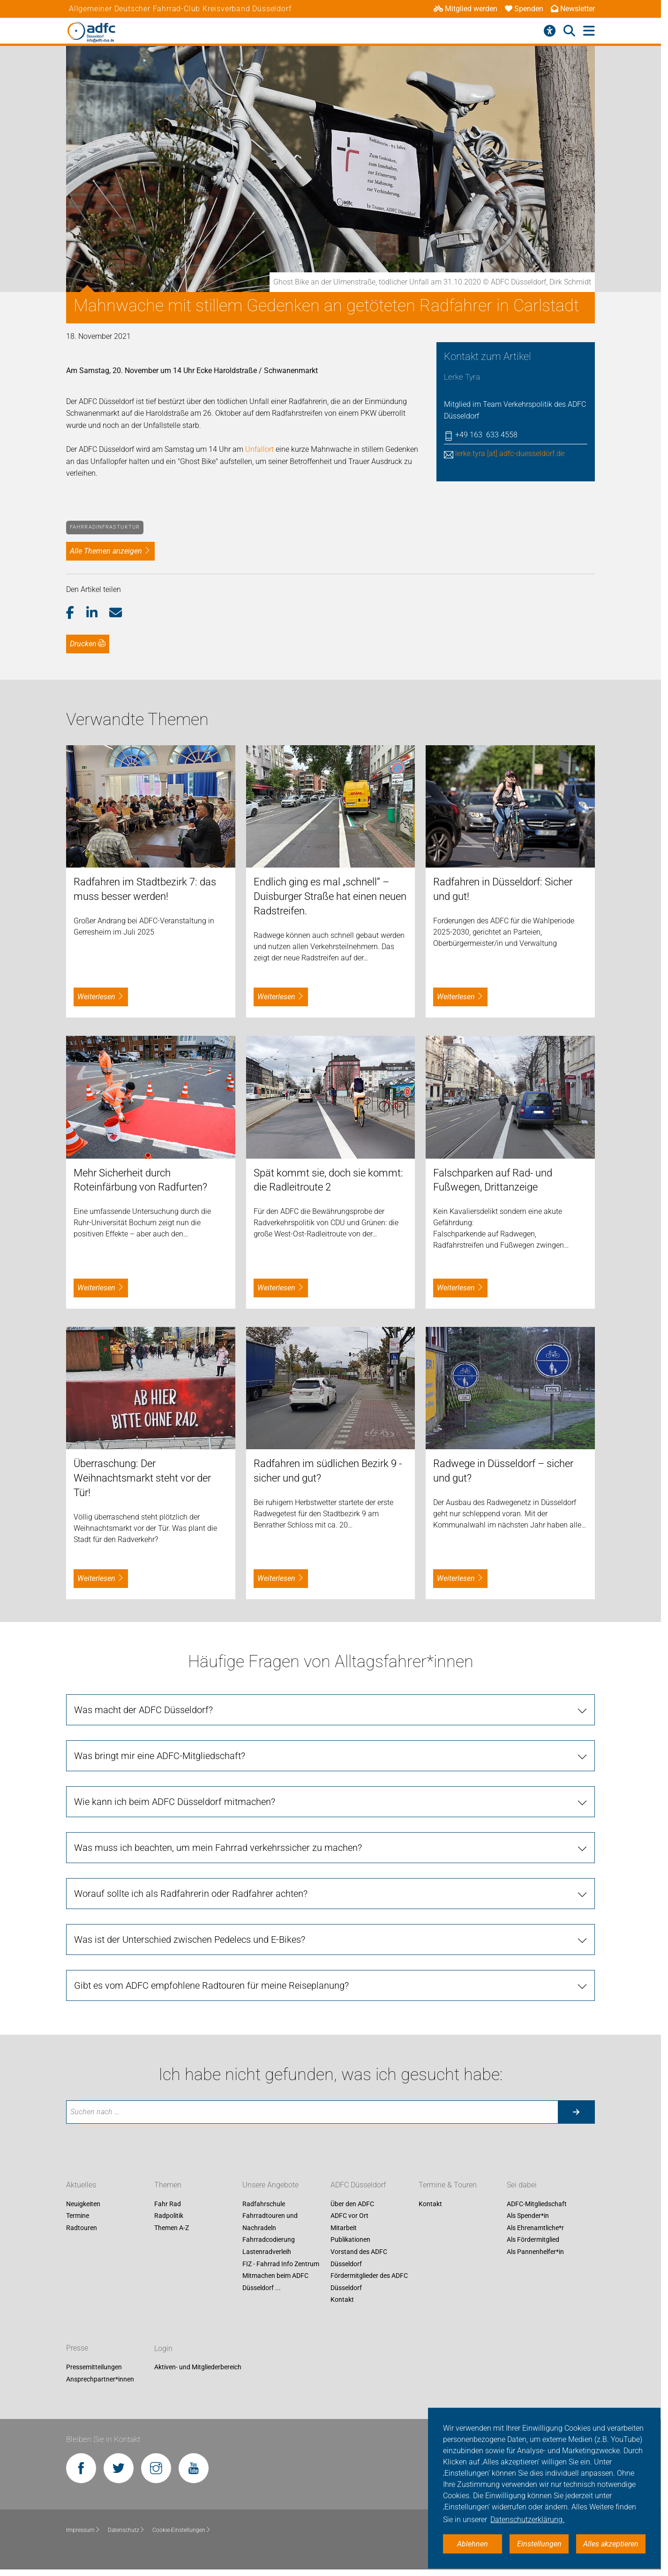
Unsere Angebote (270, 2184)
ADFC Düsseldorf (358, 2184)
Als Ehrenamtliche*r (535, 2228)
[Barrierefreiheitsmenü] (549, 30)
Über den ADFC (352, 2204)
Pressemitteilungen (94, 2367)
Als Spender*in (528, 2216)
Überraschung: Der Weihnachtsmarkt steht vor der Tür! (142, 1478)
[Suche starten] (576, 2112)
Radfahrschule (263, 2204)
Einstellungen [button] (539, 2543)
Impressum (83, 2530)
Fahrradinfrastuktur (105, 527)
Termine (77, 2216)
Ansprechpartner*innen (100, 2379)
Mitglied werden (465, 8)
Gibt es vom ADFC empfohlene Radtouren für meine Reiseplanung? (211, 1985)
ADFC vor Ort (349, 2216)
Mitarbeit (343, 2228)
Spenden (524, 8)
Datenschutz (126, 2530)
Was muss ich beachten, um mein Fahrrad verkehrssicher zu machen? (218, 1847)
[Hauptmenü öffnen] (589, 31)
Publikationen (350, 2240)
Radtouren (81, 2228)
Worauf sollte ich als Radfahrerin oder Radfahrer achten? (191, 1893)
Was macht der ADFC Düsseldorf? (143, 1709)
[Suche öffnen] (569, 30)
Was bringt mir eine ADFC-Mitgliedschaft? (159, 1755)
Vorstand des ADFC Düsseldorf (358, 2258)
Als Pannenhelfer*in (535, 2251)
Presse (77, 2348)
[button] (76, 613)
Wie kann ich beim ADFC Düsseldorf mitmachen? (174, 1801)
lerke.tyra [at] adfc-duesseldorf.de (509, 453)
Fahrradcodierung (268, 2240)
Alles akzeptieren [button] (610, 2543)
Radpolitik (168, 2216)
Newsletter (573, 8)
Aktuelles (81, 2184)
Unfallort (259, 449)
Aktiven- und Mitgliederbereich (197, 2367)
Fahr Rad (167, 2204)
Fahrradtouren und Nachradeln (270, 2222)
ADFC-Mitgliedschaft (537, 2204)
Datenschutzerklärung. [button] (527, 2519)
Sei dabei (522, 2184)
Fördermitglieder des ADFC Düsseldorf (369, 2282)
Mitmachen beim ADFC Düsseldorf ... (275, 2282)
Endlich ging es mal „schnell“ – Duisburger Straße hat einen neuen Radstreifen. (330, 896)
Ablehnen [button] (472, 2543)
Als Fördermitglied (533, 2240)
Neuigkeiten (83, 2204)
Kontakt (342, 2300)
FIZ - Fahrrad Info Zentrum (280, 2264)
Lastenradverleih (266, 2251)
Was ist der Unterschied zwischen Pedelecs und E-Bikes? (189, 1939)
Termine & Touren (448, 2184)
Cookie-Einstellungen (181, 2530)
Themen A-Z (171, 2228)
